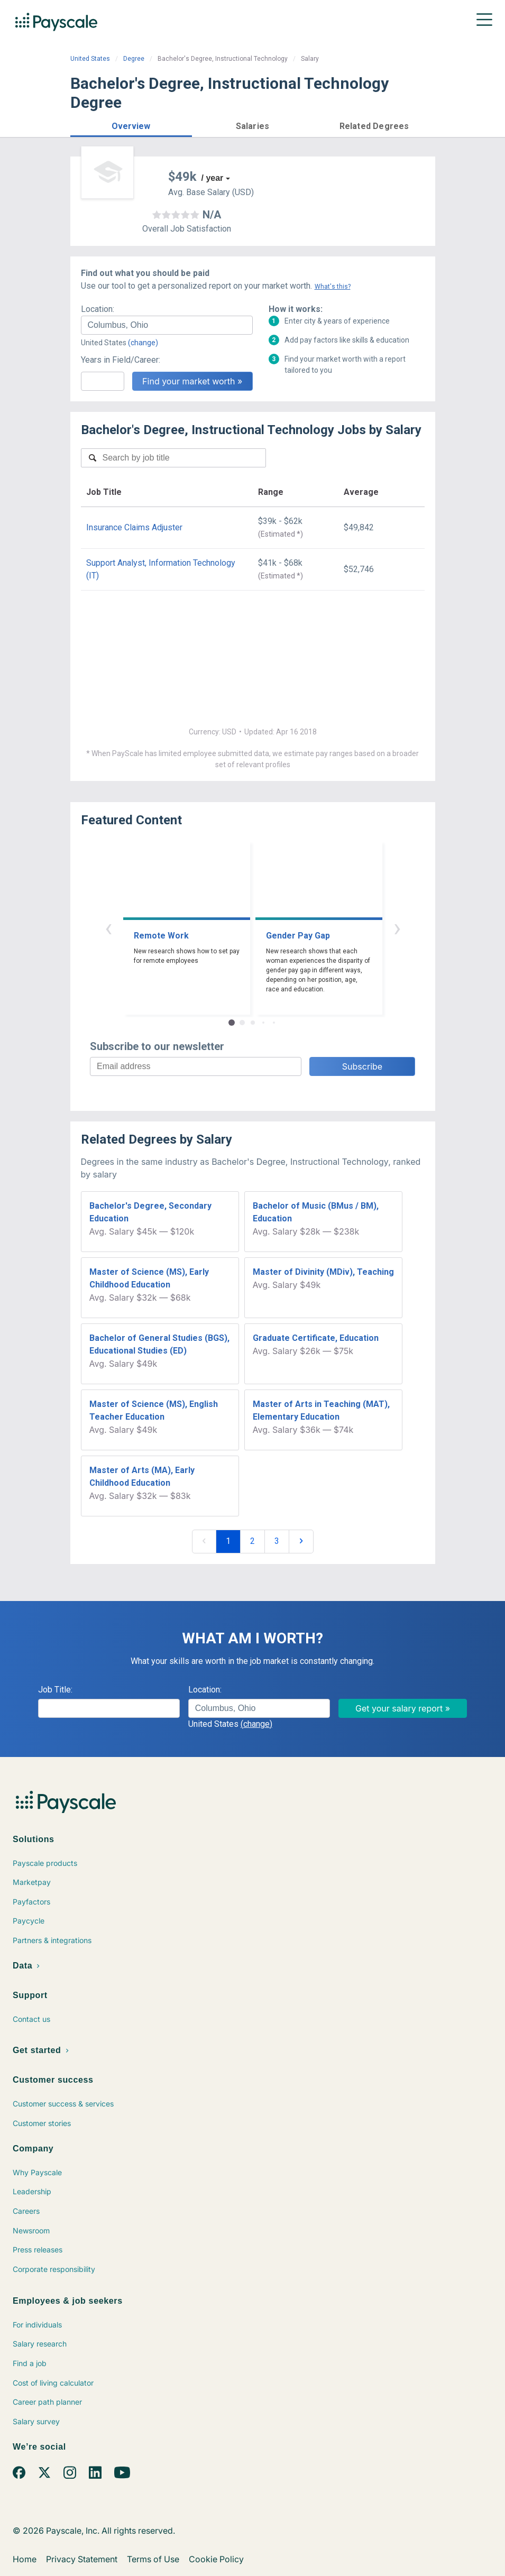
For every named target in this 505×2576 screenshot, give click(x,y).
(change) (143, 342)
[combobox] (167, 325)
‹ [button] (108, 928)
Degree (133, 58)
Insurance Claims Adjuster (134, 527)
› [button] (397, 928)
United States (90, 58)
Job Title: (55, 1690)
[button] (131, 124)
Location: (97, 309)
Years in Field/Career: (120, 360)
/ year (212, 177)
